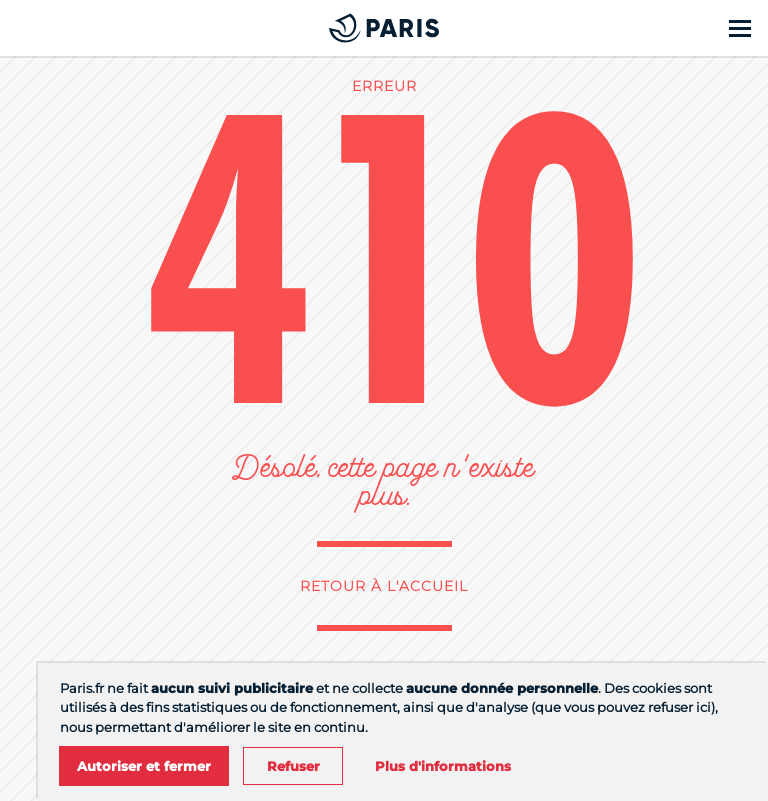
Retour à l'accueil (384, 586)
